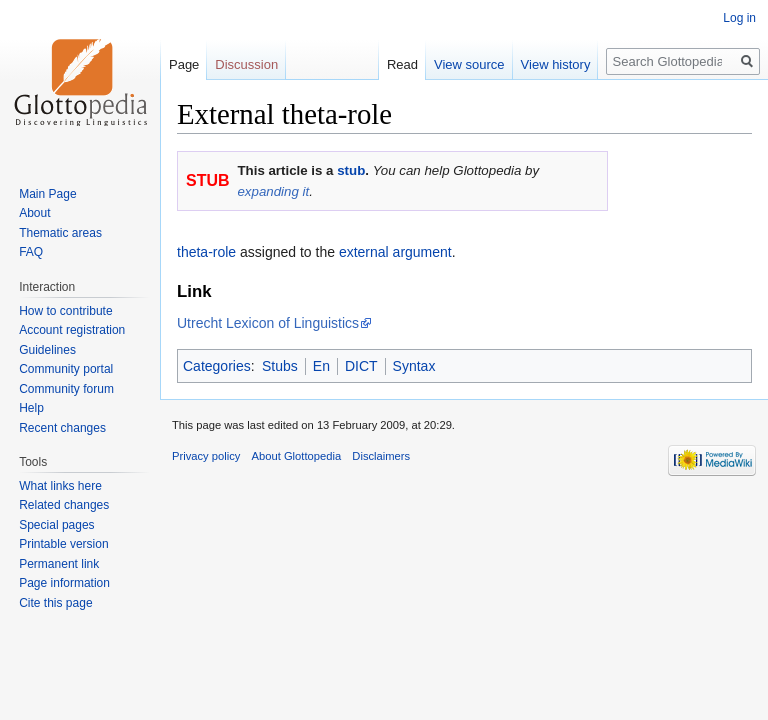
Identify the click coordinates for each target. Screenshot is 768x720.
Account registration (72, 330)
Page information (64, 583)
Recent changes (62, 428)
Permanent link (59, 564)
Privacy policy (206, 456)
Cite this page (55, 603)
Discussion (246, 64)
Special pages (56, 525)
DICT (361, 366)
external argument (395, 252)
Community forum (66, 389)
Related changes (64, 505)
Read (402, 64)
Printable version (63, 544)
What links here (60, 486)
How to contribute (65, 311)
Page (184, 64)
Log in (739, 18)
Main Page (47, 194)
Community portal (66, 369)
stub (351, 170)
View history (556, 64)
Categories (217, 366)
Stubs (280, 366)
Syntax (414, 366)
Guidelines (47, 350)
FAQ (31, 252)
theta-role (206, 252)
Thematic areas (60, 233)
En (321, 366)
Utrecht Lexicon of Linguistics (268, 323)
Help (31, 408)
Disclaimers (381, 456)
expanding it (273, 191)
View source (469, 64)
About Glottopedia (297, 456)
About (34, 213)
